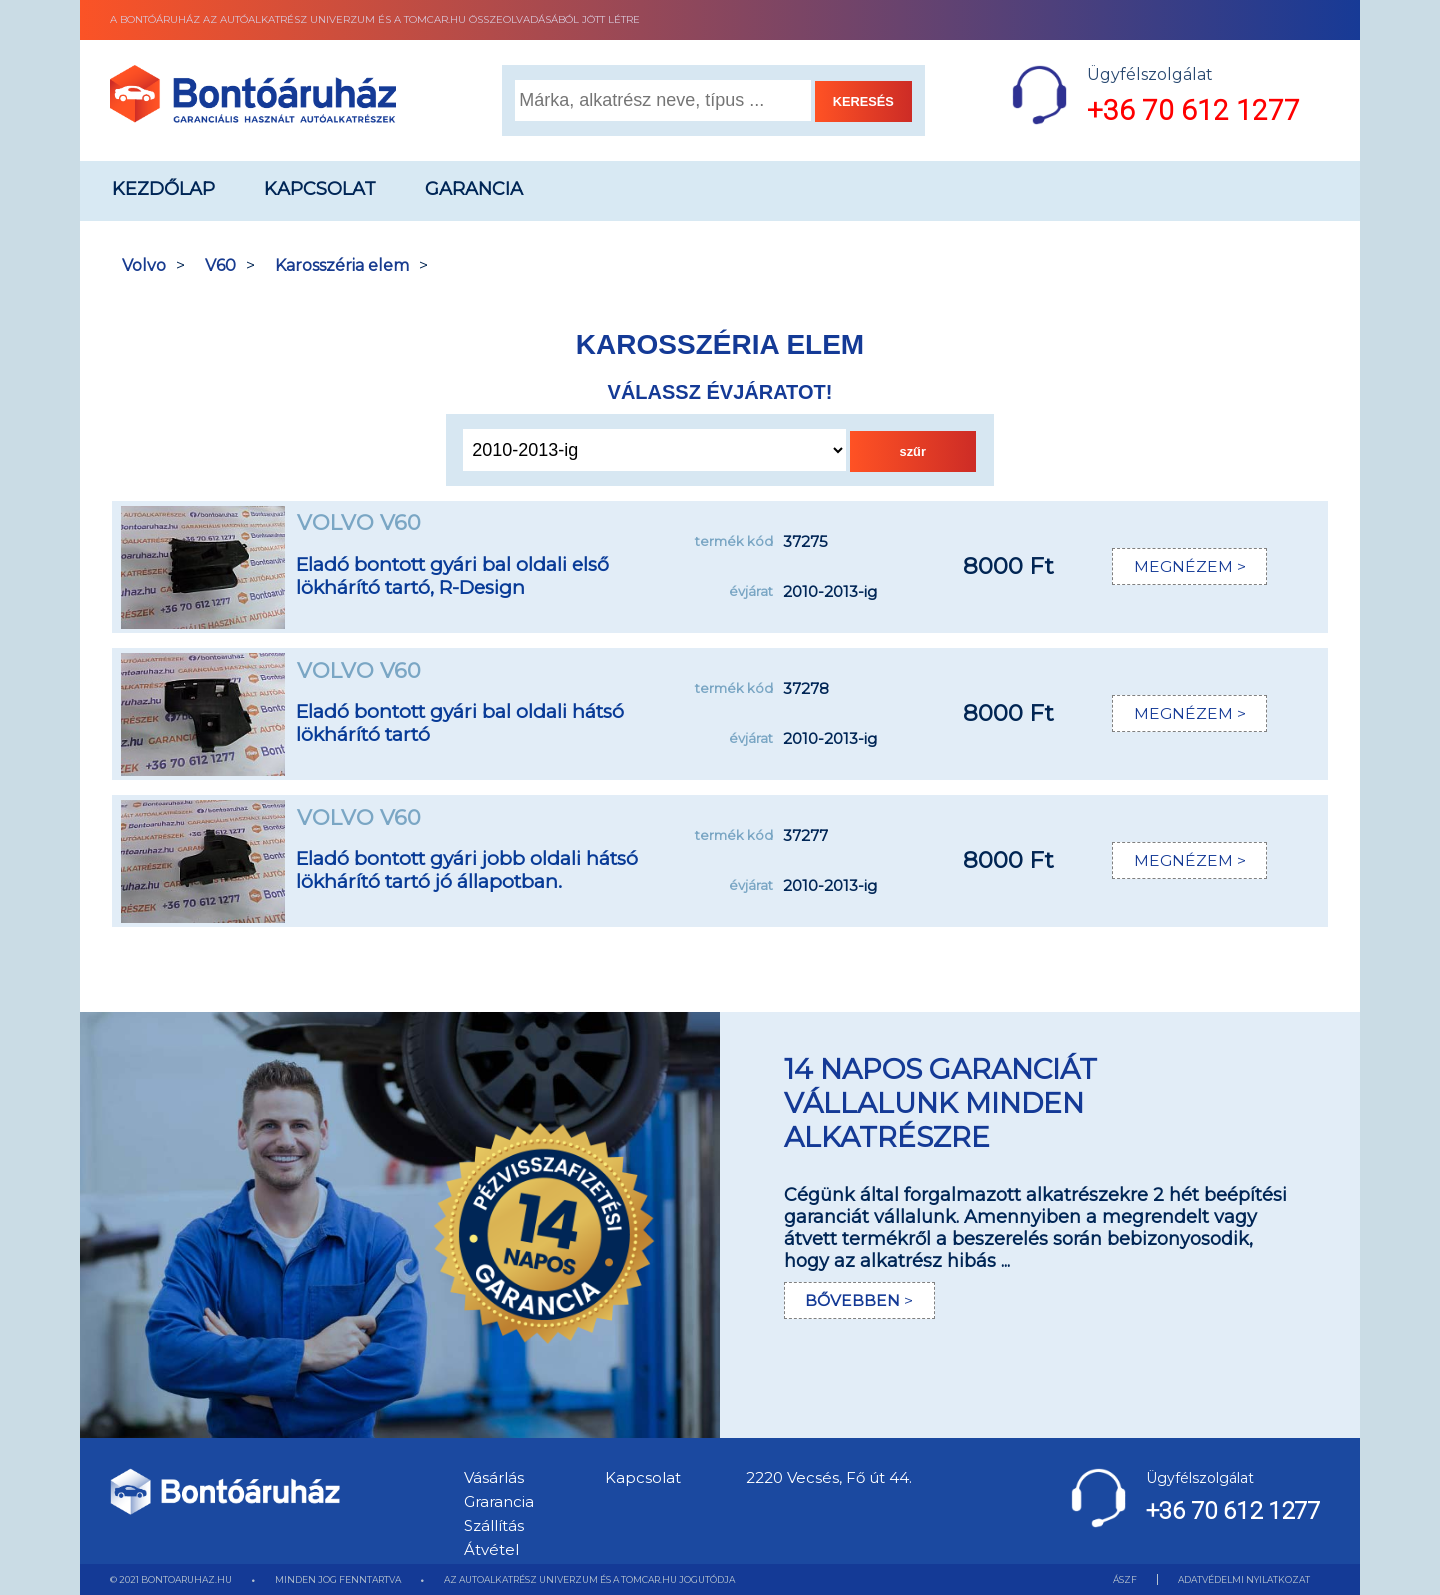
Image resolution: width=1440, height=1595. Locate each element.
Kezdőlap (163, 189)
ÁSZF (1125, 1579)
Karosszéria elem (342, 265)
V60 (220, 265)
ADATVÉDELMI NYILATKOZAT (1244, 1579)
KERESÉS (863, 101)
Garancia (474, 189)
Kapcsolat (320, 189)
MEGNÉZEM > (1188, 566)
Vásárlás (494, 1477)
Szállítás (494, 1525)
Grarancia (499, 1501)
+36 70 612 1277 (1193, 110)
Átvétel (491, 1549)
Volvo (144, 265)
